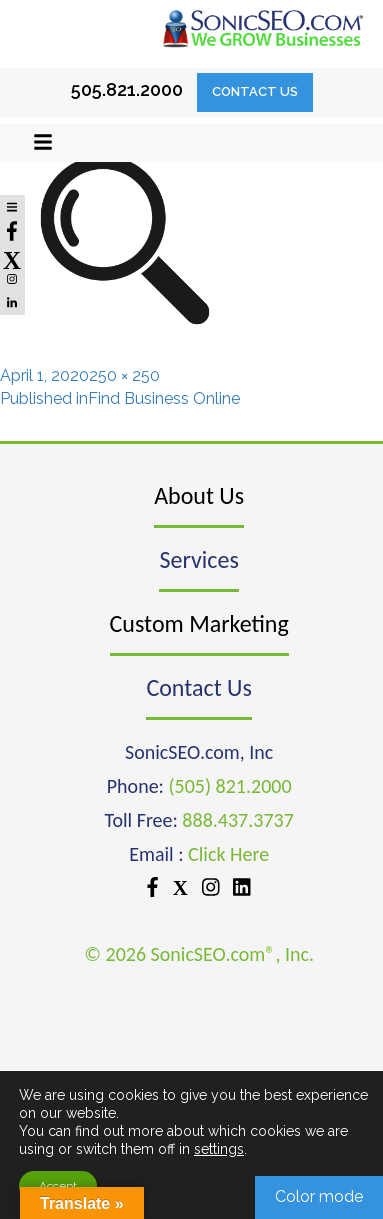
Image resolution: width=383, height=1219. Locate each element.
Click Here (228, 854)
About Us (199, 495)
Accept (58, 1186)
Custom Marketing (199, 623)
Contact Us (255, 91)
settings (219, 1149)
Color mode (319, 1196)
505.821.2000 (127, 89)
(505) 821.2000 (229, 786)
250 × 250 (124, 375)
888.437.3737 (237, 820)
